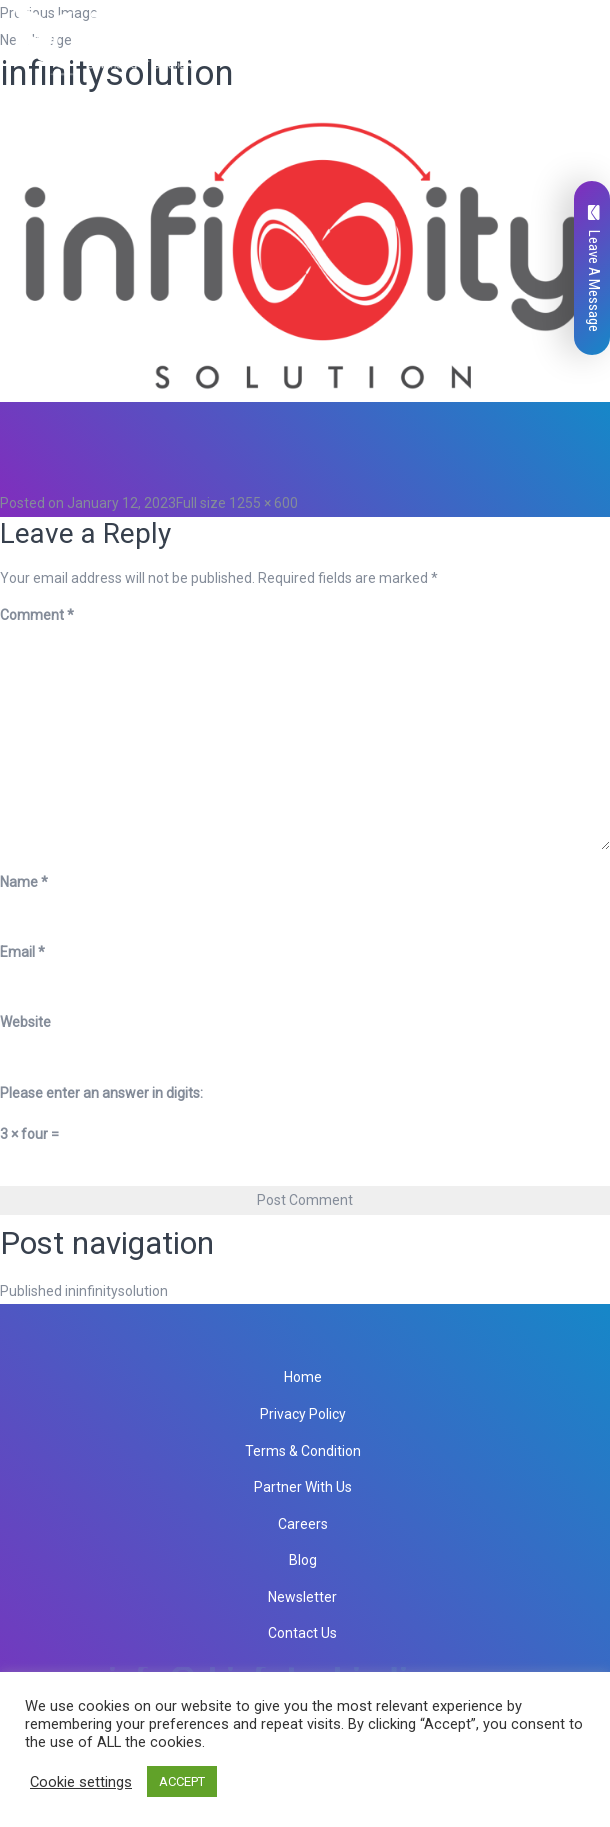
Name (24, 882)
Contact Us (302, 1633)
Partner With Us (303, 1487)
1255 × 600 (263, 503)
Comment (37, 615)
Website (25, 1022)
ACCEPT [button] (182, 1781)
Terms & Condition (303, 1451)
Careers (303, 1524)
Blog (303, 1560)
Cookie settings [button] (81, 1782)
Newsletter (302, 1597)
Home (303, 1377)
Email (22, 952)
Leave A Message (594, 268)
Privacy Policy (303, 1414)
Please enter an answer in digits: (101, 1093)
